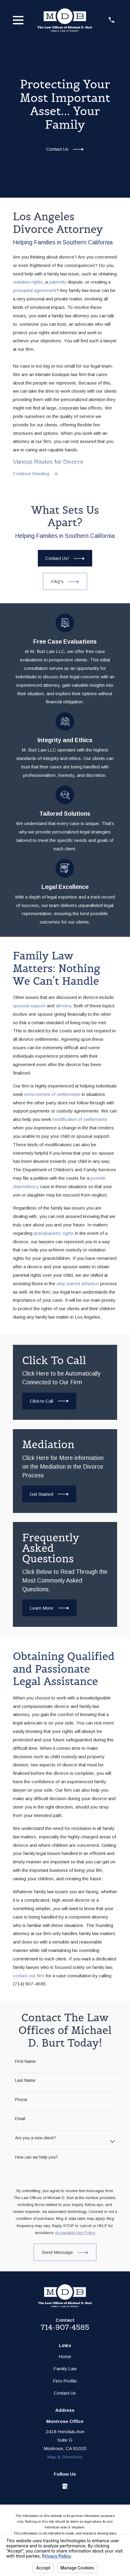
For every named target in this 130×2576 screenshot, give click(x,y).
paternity (57, 281)
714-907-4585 (65, 2327)
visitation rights (28, 281)
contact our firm (28, 1975)
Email (20, 2118)
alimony (63, 1005)
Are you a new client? (35, 2137)
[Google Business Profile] (65, 2486)
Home (65, 2356)
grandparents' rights (54, 1233)
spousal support (29, 1005)
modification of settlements (79, 1119)
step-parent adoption (77, 1283)
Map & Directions (65, 2456)
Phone (21, 2099)
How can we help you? (36, 2157)
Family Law (65, 2368)
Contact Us (65, 2393)
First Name (25, 2061)
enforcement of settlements (52, 1094)
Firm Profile (65, 2380)
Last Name (25, 2080)
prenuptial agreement (34, 290)
